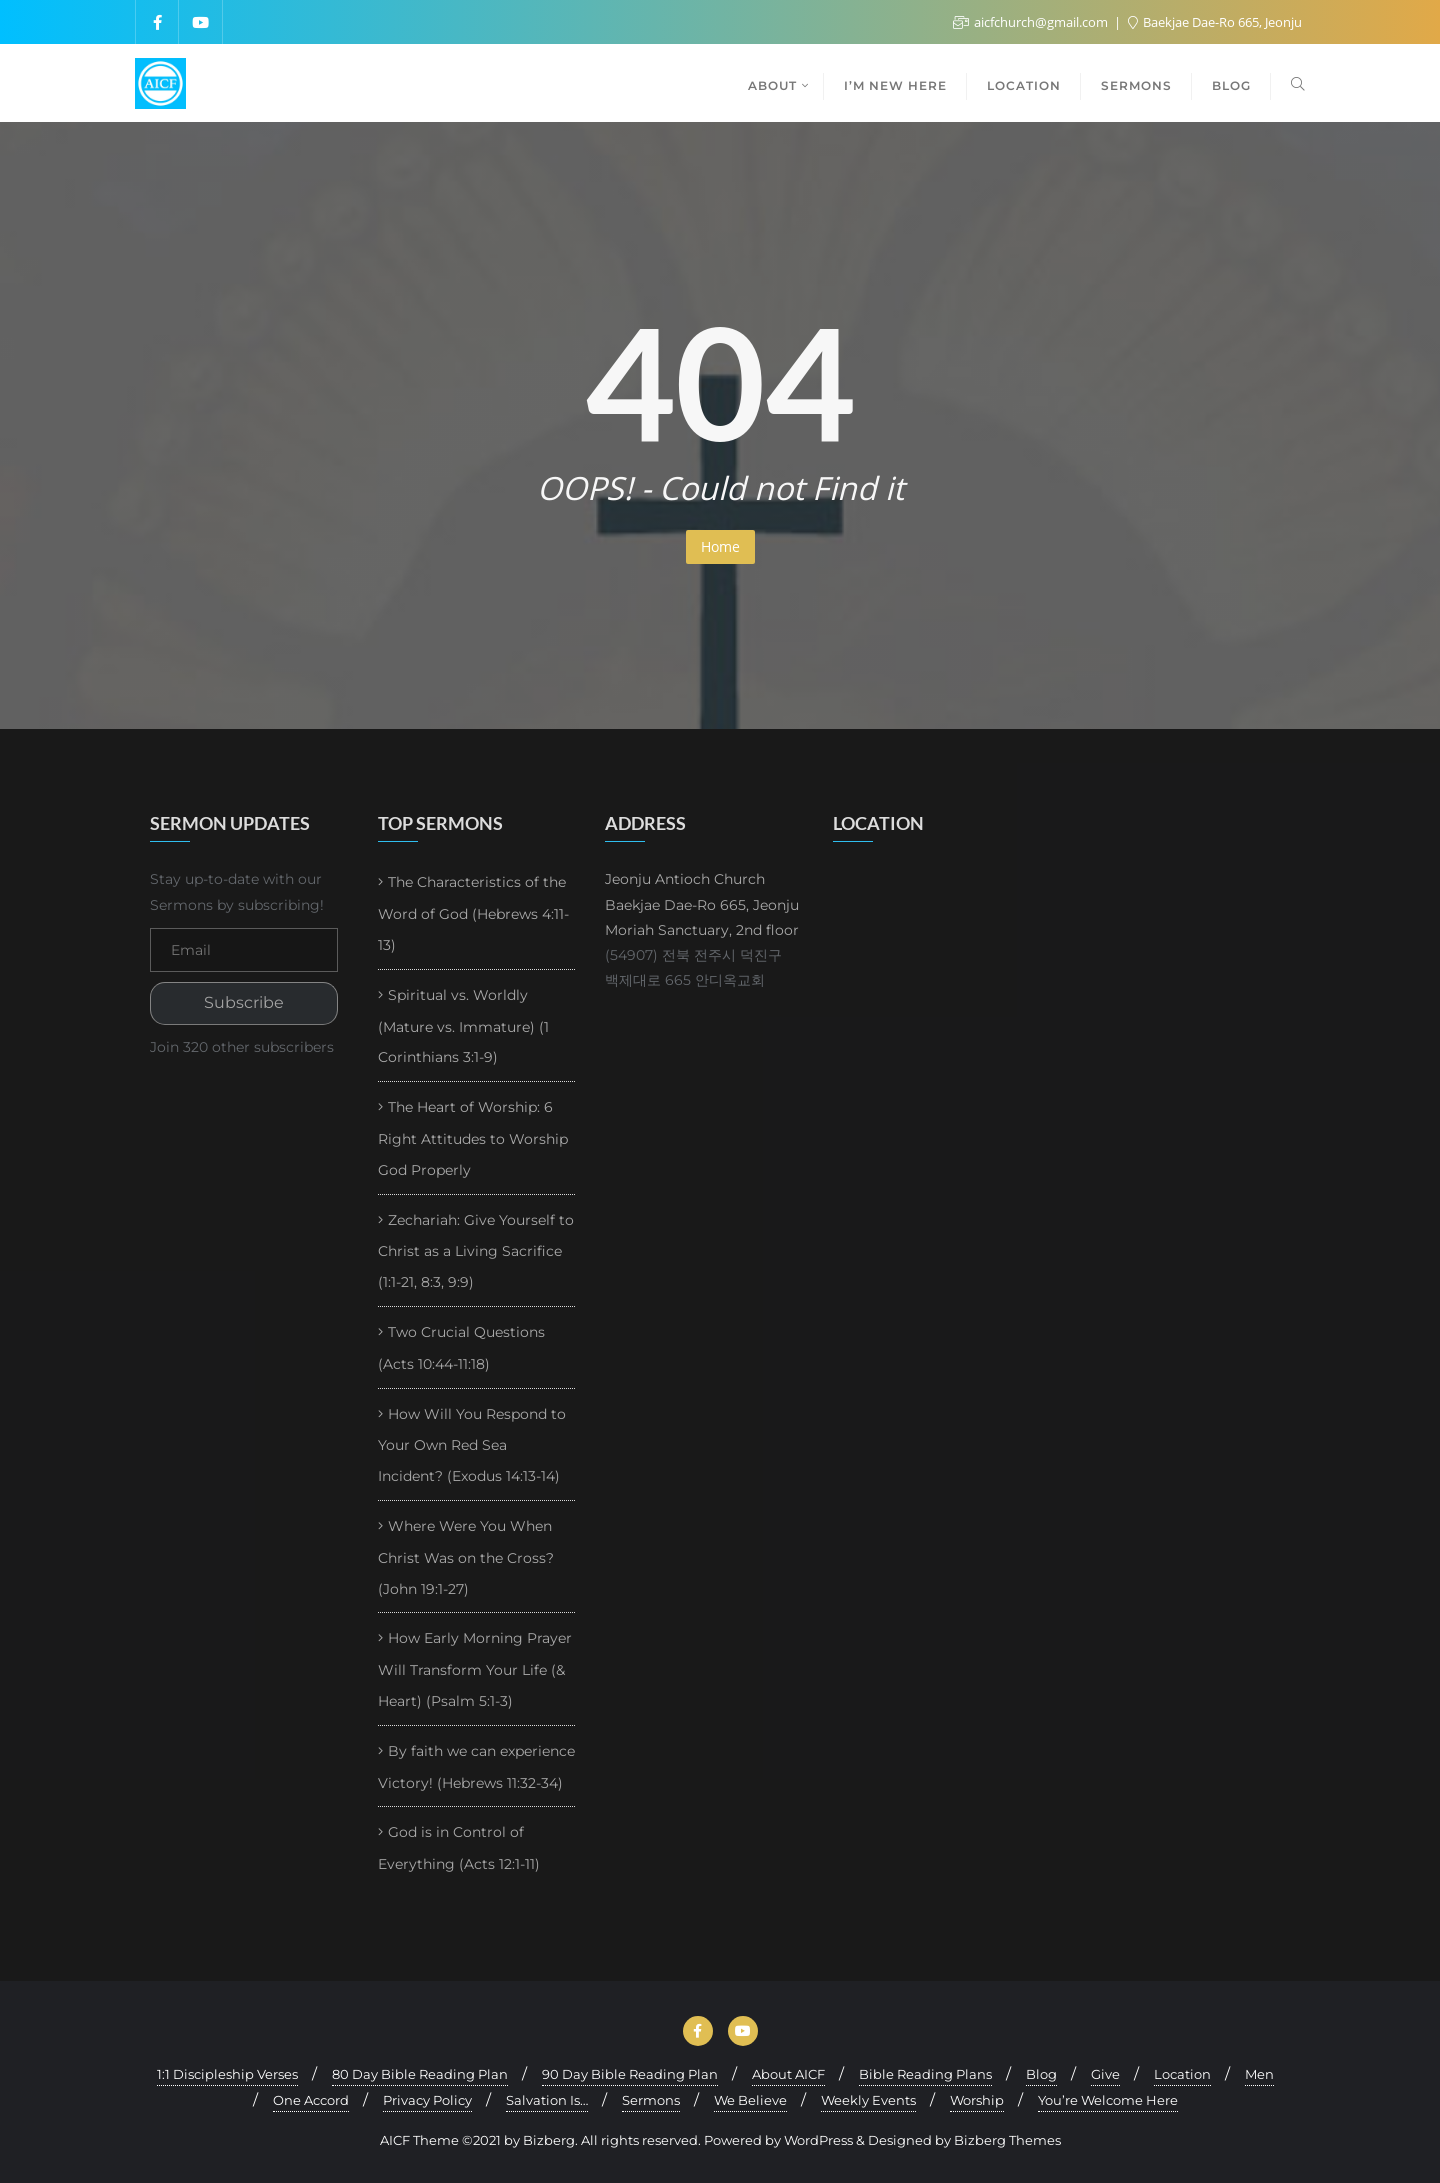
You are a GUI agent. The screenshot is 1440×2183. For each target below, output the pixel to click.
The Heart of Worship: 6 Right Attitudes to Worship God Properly (473, 1138)
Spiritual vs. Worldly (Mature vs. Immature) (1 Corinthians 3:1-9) (463, 1026)
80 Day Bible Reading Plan (420, 2074)
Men (1259, 2074)
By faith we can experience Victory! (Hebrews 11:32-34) (476, 1767)
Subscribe (244, 1002)
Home (720, 546)
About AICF (788, 2074)
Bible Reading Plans (925, 2074)
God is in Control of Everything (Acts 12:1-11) (459, 1848)
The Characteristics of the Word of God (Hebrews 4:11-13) (473, 913)
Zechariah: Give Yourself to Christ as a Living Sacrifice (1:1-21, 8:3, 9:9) (476, 1251)
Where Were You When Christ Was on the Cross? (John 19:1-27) (466, 1557)
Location (1182, 2074)
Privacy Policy (427, 2100)
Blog (1041, 2074)
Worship (977, 2100)
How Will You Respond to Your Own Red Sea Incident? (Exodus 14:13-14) (472, 1445)
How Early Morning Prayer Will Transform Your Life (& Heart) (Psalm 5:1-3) (475, 1669)
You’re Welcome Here (1108, 2100)
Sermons (651, 2100)
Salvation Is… (547, 2100)
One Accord (311, 2100)
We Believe (750, 2100)
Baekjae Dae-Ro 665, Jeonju (1215, 22)
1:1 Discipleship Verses (227, 2074)
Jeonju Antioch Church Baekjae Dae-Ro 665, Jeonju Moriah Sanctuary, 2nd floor (702, 904)
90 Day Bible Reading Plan (630, 2074)
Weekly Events (868, 2100)
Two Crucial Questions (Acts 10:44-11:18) (461, 1348)
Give (1105, 2074)
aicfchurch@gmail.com (1032, 22)
